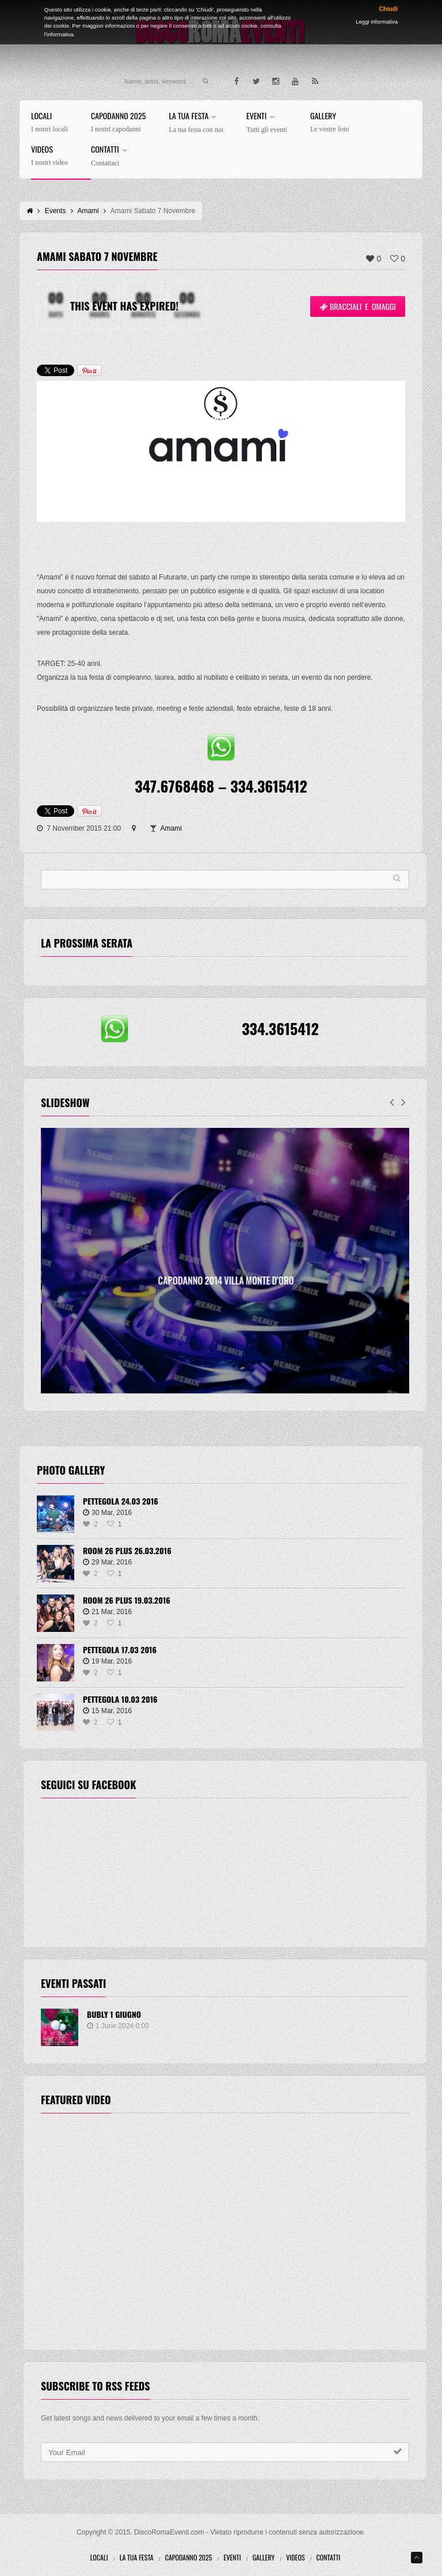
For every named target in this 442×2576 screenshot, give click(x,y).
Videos (49, 155)
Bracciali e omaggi (357, 306)
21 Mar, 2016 (107, 1612)
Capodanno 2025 (118, 122)
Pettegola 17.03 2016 (120, 1649)
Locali (49, 122)
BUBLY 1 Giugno (114, 2014)
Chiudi (388, 9)
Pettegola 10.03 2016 (120, 1699)
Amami (170, 828)
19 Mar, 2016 (107, 1661)
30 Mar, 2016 (107, 1513)
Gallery (329, 122)
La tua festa (196, 123)
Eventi (266, 123)
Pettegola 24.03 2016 (120, 1501)
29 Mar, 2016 (107, 1562)
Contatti (111, 156)
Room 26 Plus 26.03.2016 (127, 1550)
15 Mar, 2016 (107, 1711)
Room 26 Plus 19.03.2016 (126, 1600)
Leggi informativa (377, 21)
